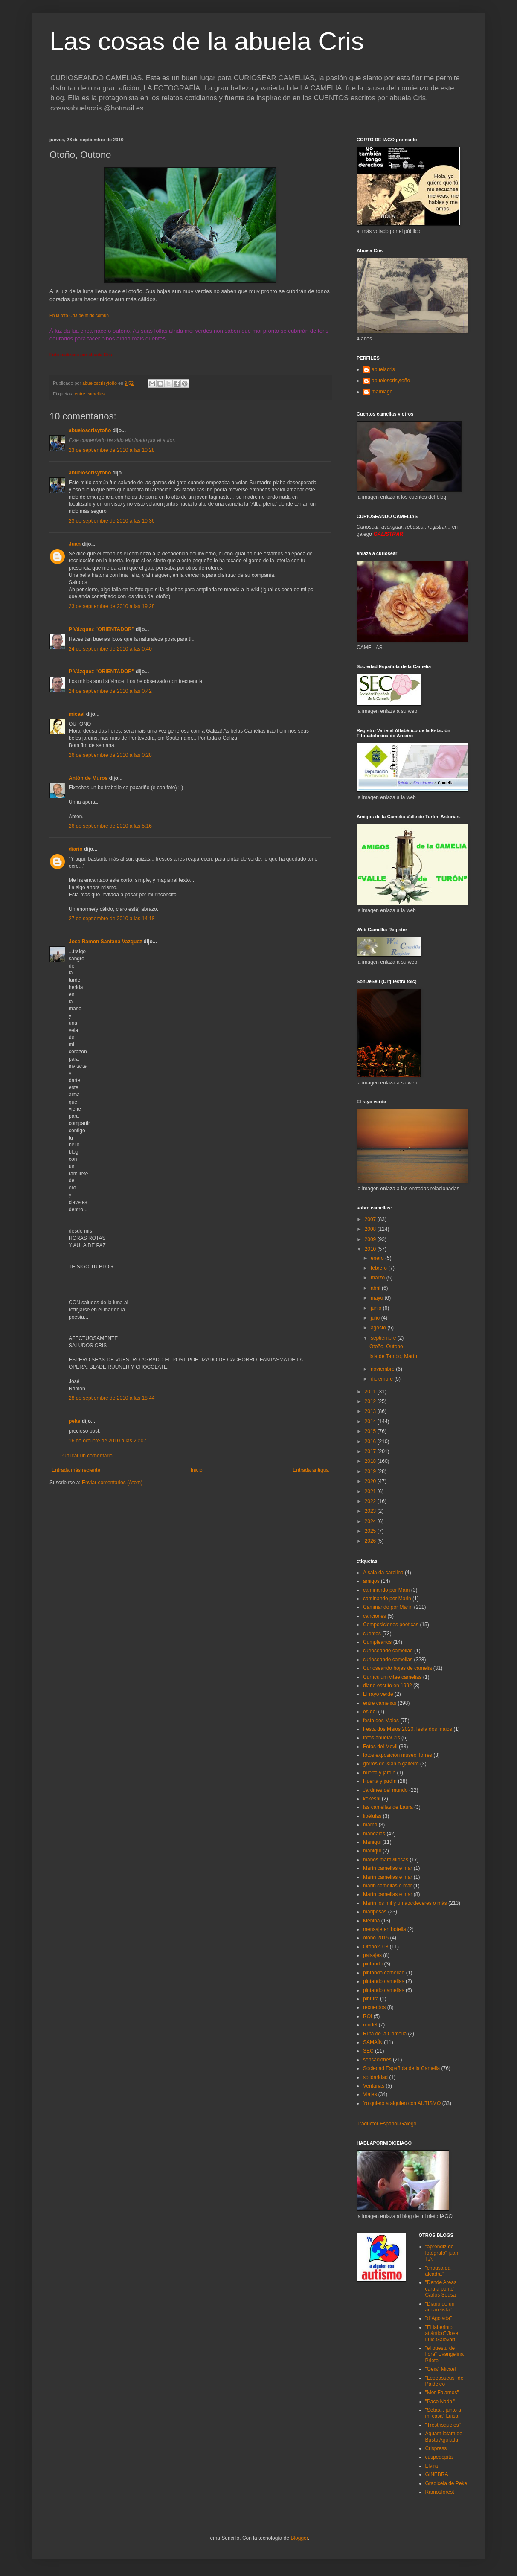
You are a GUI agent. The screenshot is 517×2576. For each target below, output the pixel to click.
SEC (368, 2051)
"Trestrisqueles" (443, 2425)
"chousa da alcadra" (438, 2271)
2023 (371, 1511)
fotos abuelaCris (381, 1738)
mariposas (374, 1912)
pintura (371, 1999)
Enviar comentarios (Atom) (112, 1483)
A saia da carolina (383, 1573)
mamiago (382, 392)
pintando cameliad (383, 1973)
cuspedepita (439, 2457)
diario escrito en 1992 (387, 1686)
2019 (371, 1471)
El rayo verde (378, 1694)
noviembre (383, 1369)
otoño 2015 (376, 1938)
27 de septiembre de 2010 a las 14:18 (111, 919)
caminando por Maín (386, 1590)
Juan (75, 544)
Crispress (436, 2448)
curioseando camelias (387, 1660)
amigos (371, 1581)
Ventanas (373, 2086)
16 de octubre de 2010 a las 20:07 (107, 1441)
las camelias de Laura (388, 1807)
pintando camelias (383, 1981)
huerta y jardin (379, 1773)
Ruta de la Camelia (385, 2034)
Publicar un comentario (86, 1456)
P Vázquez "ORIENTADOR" (101, 629)
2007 (371, 1219)
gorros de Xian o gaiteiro (391, 1764)
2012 (371, 1401)
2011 (371, 1392)
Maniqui (372, 1842)
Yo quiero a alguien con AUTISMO (402, 2103)
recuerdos (374, 2007)
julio (376, 1318)
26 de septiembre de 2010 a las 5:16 (110, 826)
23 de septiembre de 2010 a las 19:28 (111, 606)
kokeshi (371, 1799)
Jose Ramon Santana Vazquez (105, 942)
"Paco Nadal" (440, 2401)
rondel (370, 2025)
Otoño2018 (375, 1947)
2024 (371, 1521)
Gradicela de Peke (446, 2483)
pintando (373, 1964)
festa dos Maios (381, 1721)
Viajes (370, 2094)
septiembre (384, 1338)
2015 (371, 1431)
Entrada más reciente (76, 1470)
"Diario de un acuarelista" (440, 2307)
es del (370, 1712)
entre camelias (90, 393)
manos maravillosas (385, 1860)
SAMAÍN (373, 2042)
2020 (371, 1481)
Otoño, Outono (386, 1346)
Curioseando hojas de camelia (397, 1668)
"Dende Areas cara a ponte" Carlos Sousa (441, 2288)
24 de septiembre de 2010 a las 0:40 (110, 649)
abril (376, 1288)
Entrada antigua (311, 1470)
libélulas (372, 1816)
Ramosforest (439, 2492)
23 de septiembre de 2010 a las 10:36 (111, 521)
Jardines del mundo (385, 1790)
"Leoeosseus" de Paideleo (444, 2381)
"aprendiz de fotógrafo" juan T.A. (442, 2253)
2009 (371, 1239)
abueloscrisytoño (90, 430)
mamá (370, 1825)
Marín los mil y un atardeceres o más (405, 1903)
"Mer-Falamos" (442, 2393)
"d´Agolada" (438, 2318)
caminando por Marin (387, 1599)
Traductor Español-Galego (386, 2124)
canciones (374, 1616)
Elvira (431, 2466)
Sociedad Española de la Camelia (401, 2068)
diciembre (382, 1379)
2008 (371, 1229)
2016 (371, 1442)
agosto (379, 1328)
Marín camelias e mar (387, 1868)
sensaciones (377, 2060)
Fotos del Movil (380, 1747)
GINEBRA (436, 2474)
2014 (371, 1422)
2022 (371, 1501)
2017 (371, 1451)
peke (74, 1421)
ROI (367, 2016)
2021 (371, 1491)
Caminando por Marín (387, 1607)
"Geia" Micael (440, 2369)
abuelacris (383, 369)
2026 (371, 1541)
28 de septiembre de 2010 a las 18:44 (111, 1398)
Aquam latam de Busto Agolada (443, 2436)
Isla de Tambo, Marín (393, 1356)
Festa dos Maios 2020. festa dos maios (407, 1729)
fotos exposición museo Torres (397, 1755)
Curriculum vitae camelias (392, 1677)
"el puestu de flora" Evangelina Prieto (444, 2354)
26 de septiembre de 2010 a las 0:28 (110, 755)
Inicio (197, 1470)
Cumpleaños (377, 1642)
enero (378, 1258)
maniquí (372, 1851)
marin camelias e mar (387, 1886)
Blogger (299, 2538)
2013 (371, 1411)
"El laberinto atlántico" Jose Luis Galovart (442, 2333)
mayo (378, 1298)
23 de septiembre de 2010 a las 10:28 (111, 450)
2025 (371, 1531)
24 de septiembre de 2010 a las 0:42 (110, 691)
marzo (378, 1278)
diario (76, 849)
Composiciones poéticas (390, 1625)
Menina (371, 1921)
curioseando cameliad (388, 1651)
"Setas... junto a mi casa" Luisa (443, 2413)
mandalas (374, 1834)
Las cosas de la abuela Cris (206, 41)
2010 (371, 1249)
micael (76, 714)
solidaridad (375, 2077)
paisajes (372, 1955)
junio (377, 1308)
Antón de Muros (88, 778)
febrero (379, 1268)
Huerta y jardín (380, 1781)
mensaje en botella (384, 1929)
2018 (371, 1461)
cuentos (372, 1634)
